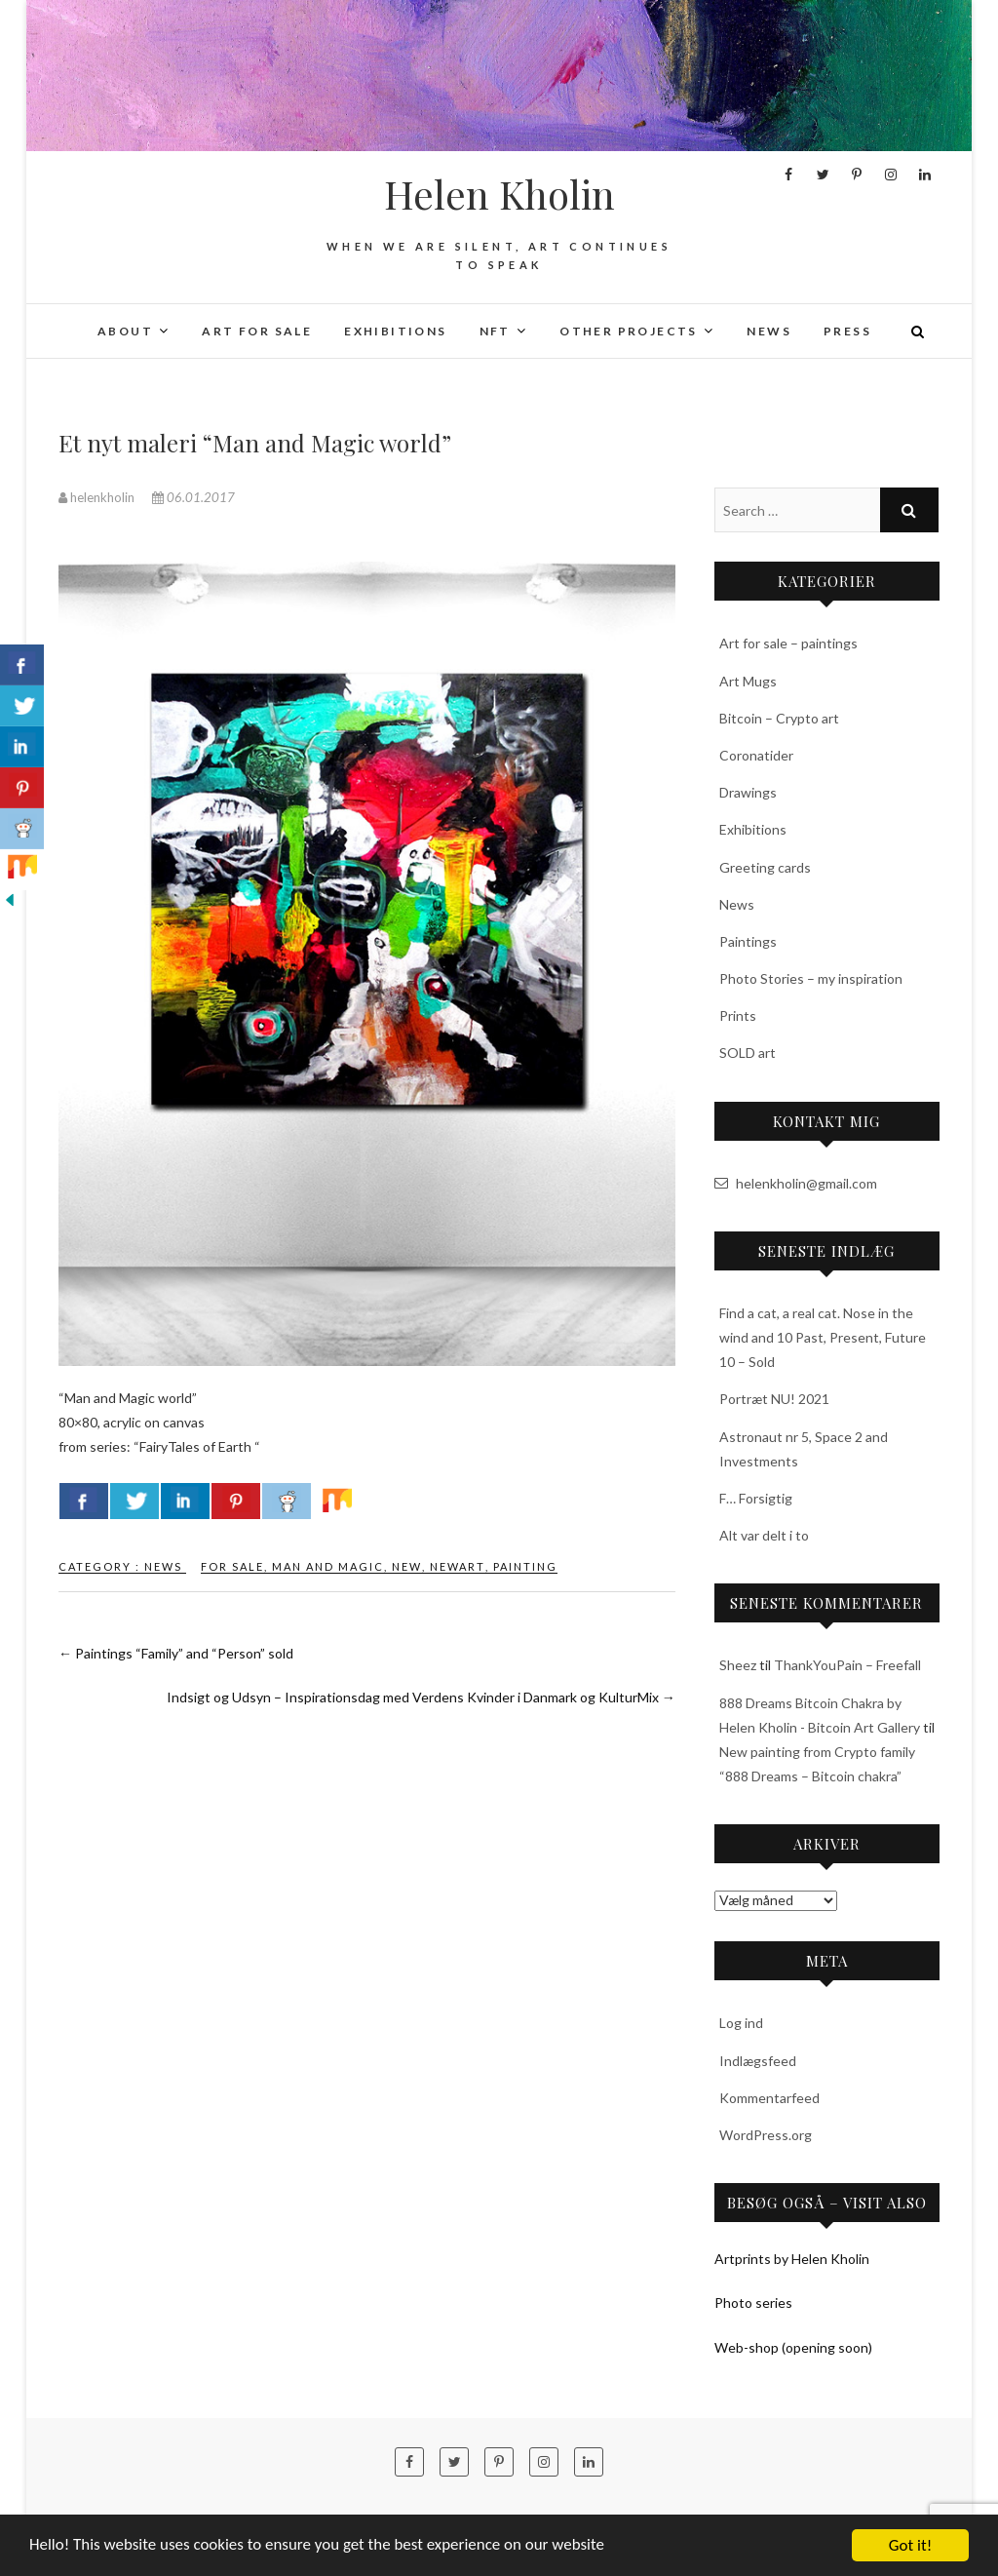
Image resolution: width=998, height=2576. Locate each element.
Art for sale (257, 331)
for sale (232, 1566)
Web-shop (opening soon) (793, 2347)
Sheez (737, 1665)
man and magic (328, 1566)
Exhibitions (395, 331)
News (769, 331)
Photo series (753, 2302)
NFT (495, 331)
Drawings (748, 792)
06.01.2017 (193, 497)
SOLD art (747, 1052)
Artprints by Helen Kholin (791, 2258)
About (125, 331)
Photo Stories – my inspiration (810, 978)
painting (525, 1566)
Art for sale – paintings (788, 643)
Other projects (628, 331)
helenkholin (97, 497)
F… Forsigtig (755, 1498)
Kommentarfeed (769, 2097)
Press (847, 331)
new (407, 1566)
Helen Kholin (499, 194)
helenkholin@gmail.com (795, 1183)
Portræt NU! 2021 (774, 1398)
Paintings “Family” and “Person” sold (175, 1653)
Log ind (741, 2022)
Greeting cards (765, 867)
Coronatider (756, 755)
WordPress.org (765, 2135)
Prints (737, 1015)
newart (457, 1566)
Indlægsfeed (757, 2060)
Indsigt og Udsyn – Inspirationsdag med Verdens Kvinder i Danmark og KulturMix (421, 1697)
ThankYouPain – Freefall (847, 1665)
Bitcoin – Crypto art (779, 718)
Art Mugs (748, 681)
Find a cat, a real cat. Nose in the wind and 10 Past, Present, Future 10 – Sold (822, 1337)
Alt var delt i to (764, 1535)
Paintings (748, 941)
